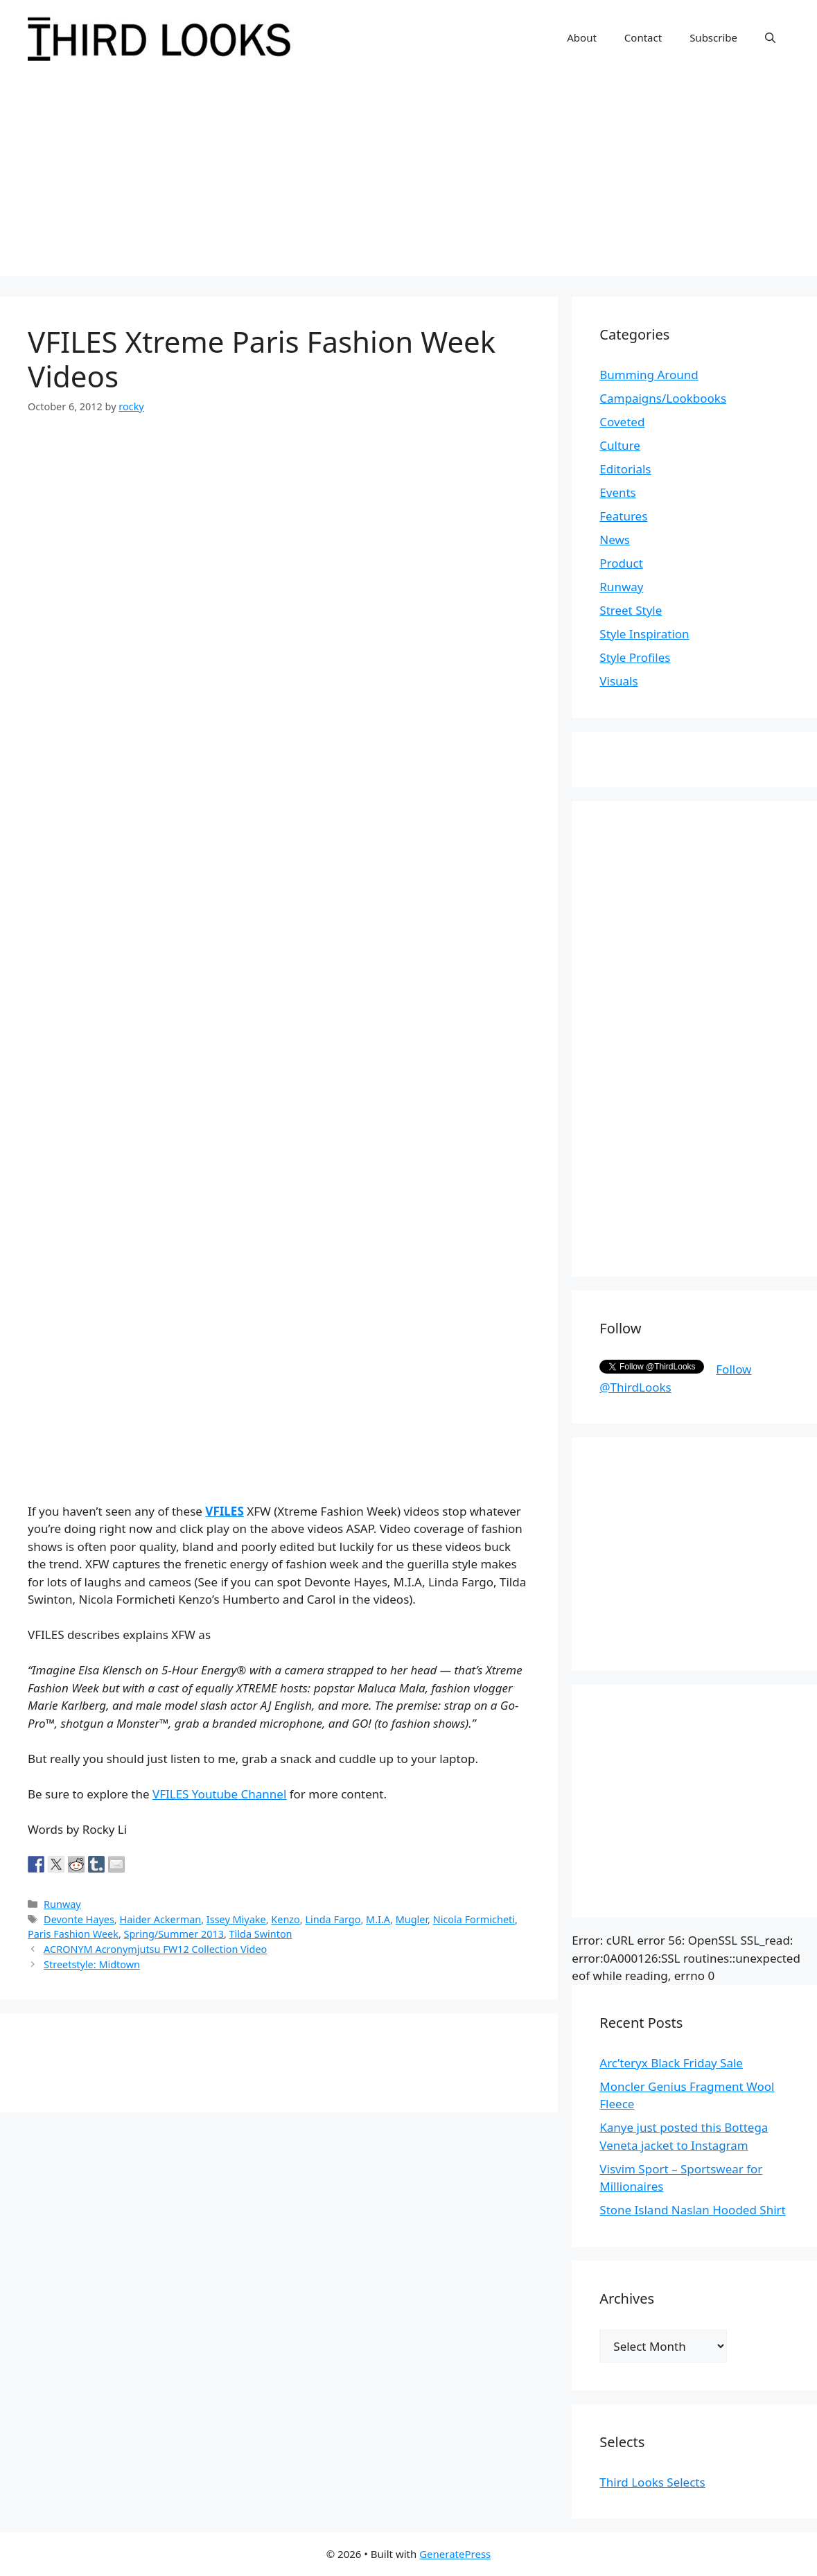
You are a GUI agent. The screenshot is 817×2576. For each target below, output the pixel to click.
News (614, 539)
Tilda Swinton (260, 1933)
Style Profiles (634, 657)
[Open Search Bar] (770, 37)
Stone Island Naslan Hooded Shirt (692, 2210)
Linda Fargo (332, 1919)
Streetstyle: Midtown (92, 1964)
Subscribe (713, 37)
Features (623, 516)
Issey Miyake (236, 1919)
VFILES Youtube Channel (219, 1794)
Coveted (621, 422)
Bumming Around (648, 375)
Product (621, 563)
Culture (619, 445)
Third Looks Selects (652, 2482)
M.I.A (378, 1919)
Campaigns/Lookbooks (662, 398)
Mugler (412, 1919)
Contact (643, 37)
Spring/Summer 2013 (174, 1933)
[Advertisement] (408, 179)
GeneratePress (455, 2554)
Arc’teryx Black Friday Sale (671, 2063)
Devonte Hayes (79, 1919)
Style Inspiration (644, 634)
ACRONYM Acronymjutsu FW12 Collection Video (155, 1949)
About (582, 37)
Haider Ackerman (160, 1919)
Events (617, 492)
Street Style (630, 610)
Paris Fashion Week (73, 1933)
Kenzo (285, 1919)
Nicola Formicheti (474, 1919)
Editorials (625, 469)
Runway (62, 1904)
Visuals (618, 681)
